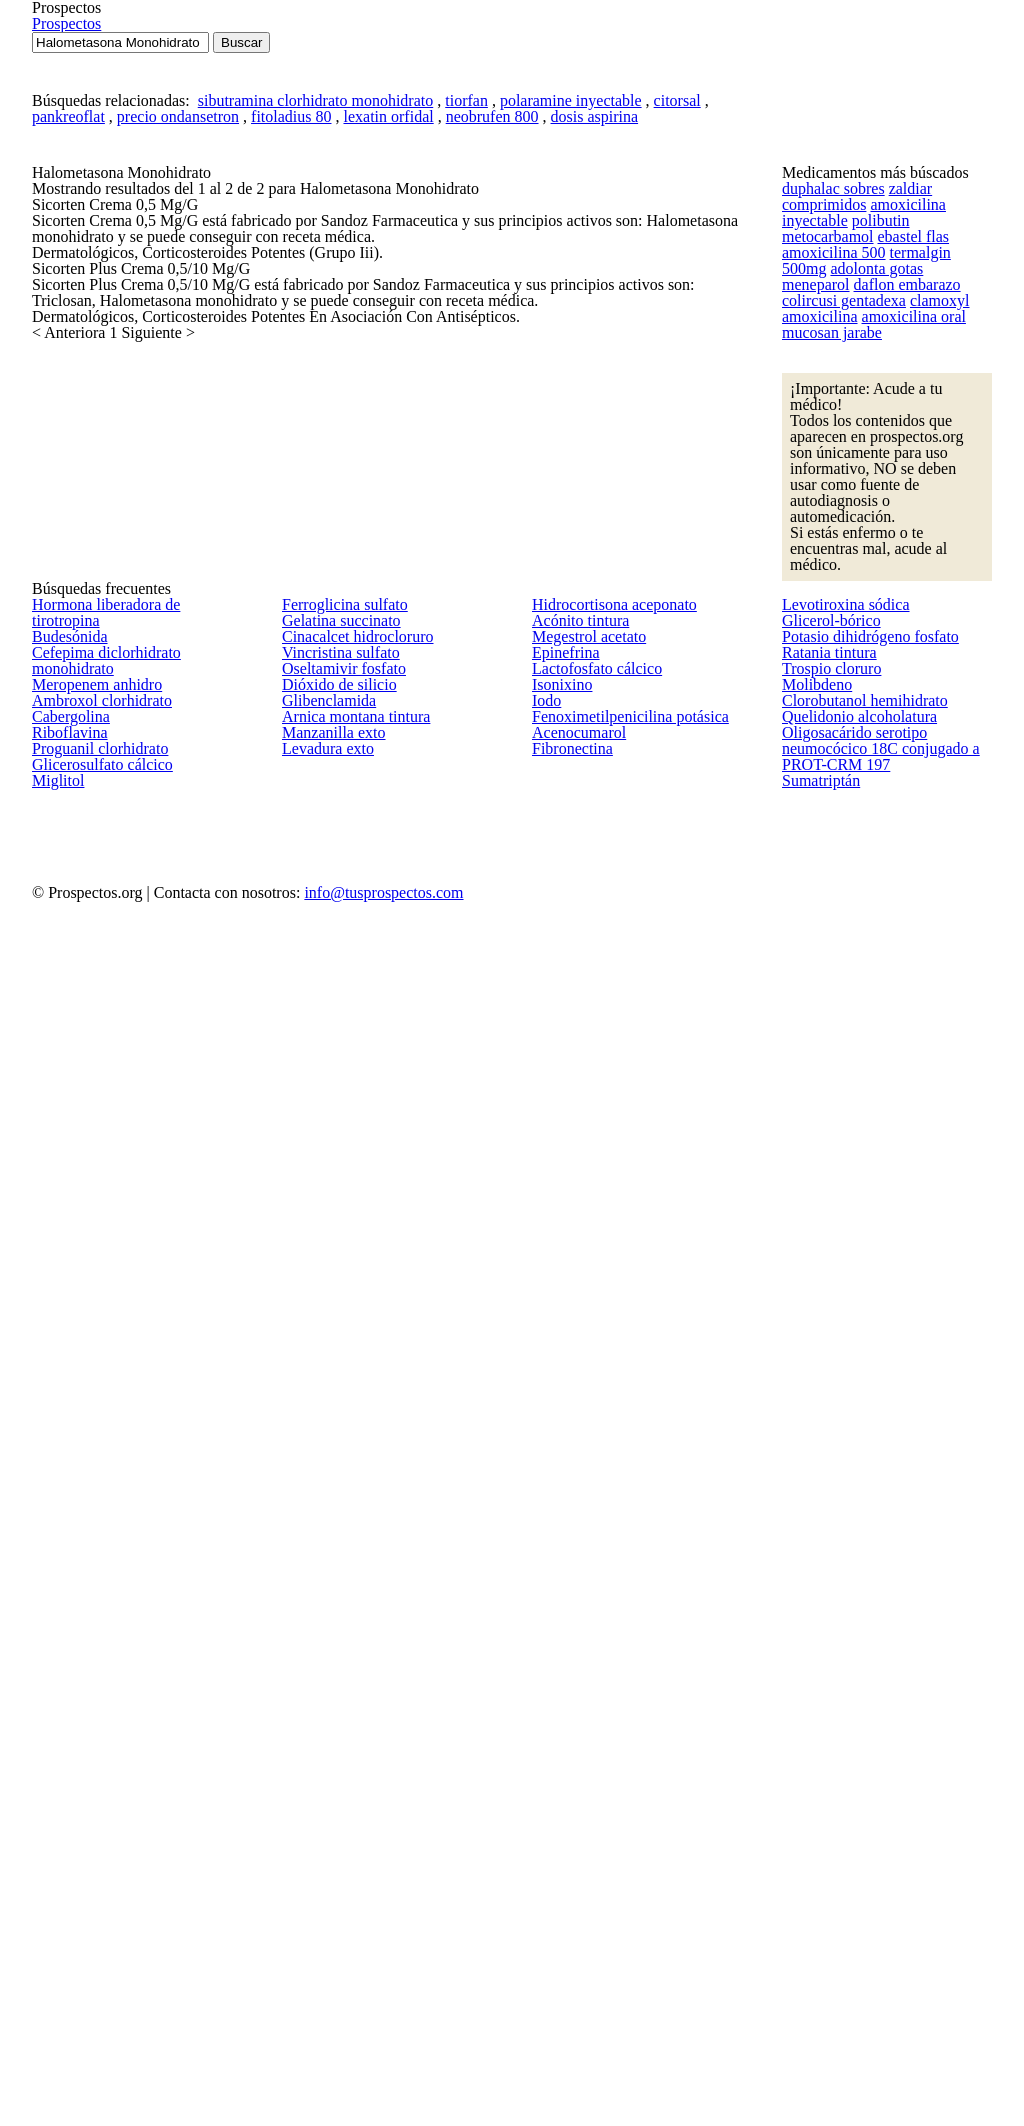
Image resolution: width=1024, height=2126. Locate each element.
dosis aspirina (551, 363)
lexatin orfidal (368, 363)
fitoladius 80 (284, 363)
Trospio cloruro (826, 1519)
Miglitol (52, 1784)
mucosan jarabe (828, 712)
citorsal (631, 337)
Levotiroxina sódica (837, 1341)
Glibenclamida (323, 1607)
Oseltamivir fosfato (336, 1519)
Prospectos (927, 79)
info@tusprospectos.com (640, 2024)
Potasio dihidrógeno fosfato (862, 1430)
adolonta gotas (825, 621)
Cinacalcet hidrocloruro (348, 1430)
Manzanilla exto (326, 1696)
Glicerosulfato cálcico (93, 1739)
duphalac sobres (830, 500)
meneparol (902, 621)
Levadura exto (322, 1740)
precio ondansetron (182, 363)
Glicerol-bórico (825, 1386)
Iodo (545, 1607)
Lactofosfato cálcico (589, 1519)
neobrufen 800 (459, 363)
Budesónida (66, 1386)
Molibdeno (813, 1563)
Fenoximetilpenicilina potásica (617, 1652)
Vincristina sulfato (332, 1474)
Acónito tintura (573, 1386)
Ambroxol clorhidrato (93, 1562)
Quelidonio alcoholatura (851, 1652)
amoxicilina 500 (826, 591)
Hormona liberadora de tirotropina (132, 1341)
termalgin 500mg (920, 591)
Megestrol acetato (583, 1430)
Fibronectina (567, 1740)
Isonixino (557, 1563)
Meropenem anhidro (91, 1518)
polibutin (807, 561)
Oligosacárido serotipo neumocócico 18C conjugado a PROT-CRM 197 (887, 1739)
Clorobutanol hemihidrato (856, 1607)
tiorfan (444, 337)
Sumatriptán (817, 1827)
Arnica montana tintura (346, 1652)
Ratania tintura (823, 1474)
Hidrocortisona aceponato (607, 1341)
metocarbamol (878, 561)
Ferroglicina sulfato (336, 1341)
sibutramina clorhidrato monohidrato (308, 337)
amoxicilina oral (947, 682)
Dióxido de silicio (330, 1563)
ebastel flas (956, 561)
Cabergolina (66, 1606)
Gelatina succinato (334, 1386)
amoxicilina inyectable (924, 530)
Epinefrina (560, 1474)
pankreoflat (82, 363)
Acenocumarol (573, 1696)
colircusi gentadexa (897, 652)
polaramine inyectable (536, 337)
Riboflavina (63, 1651)
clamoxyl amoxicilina (840, 682)
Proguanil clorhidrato (92, 1695)
